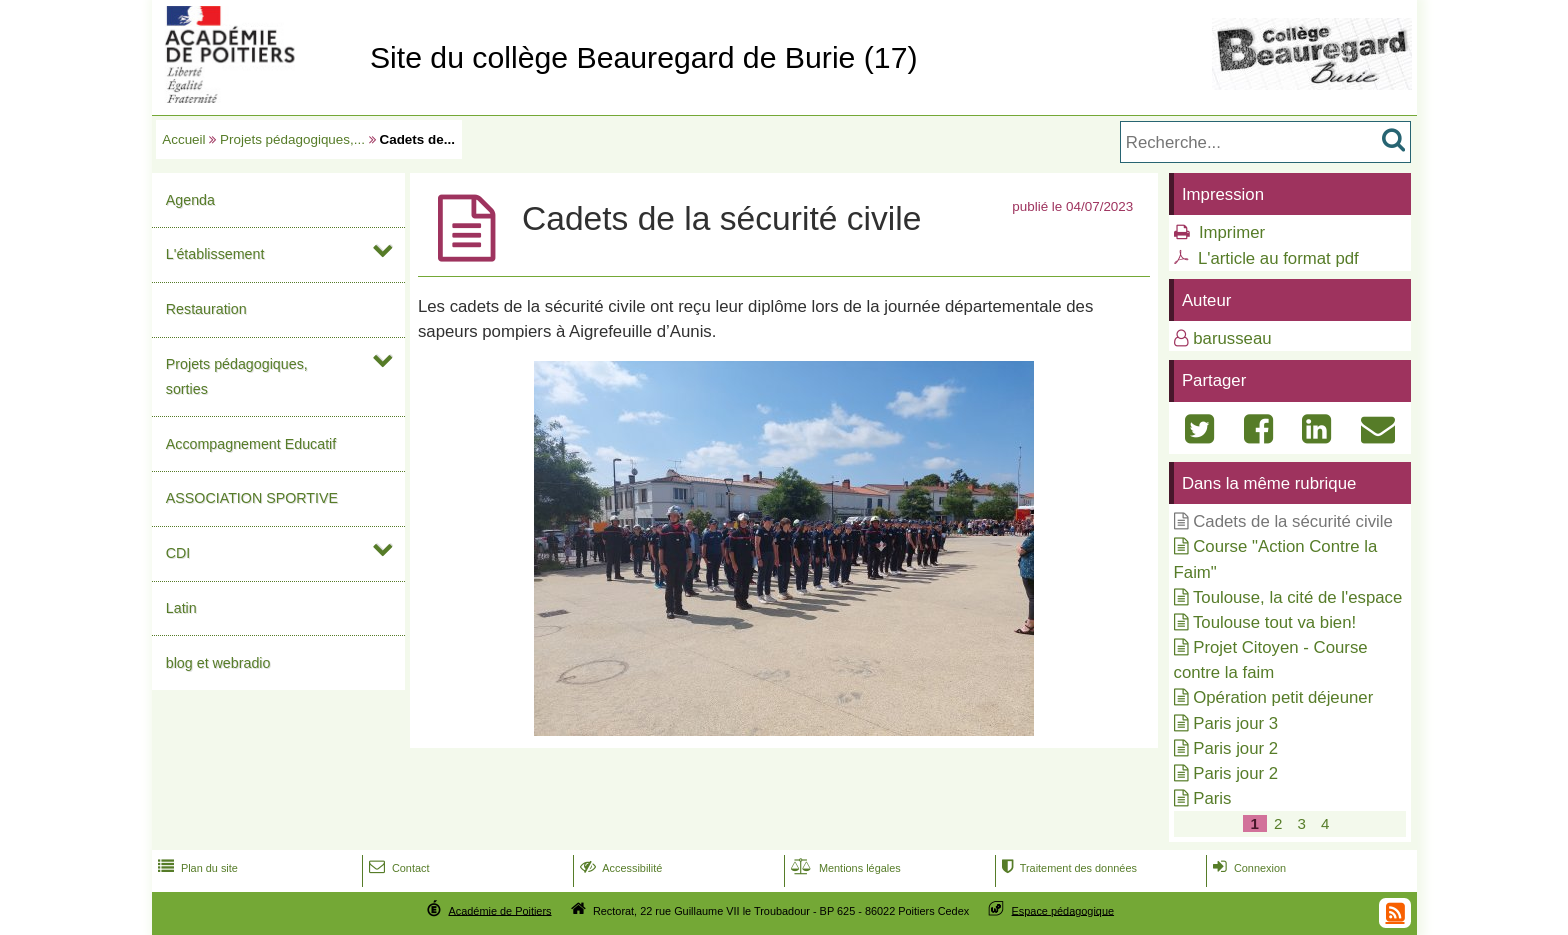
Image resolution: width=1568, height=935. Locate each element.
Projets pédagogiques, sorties (237, 376)
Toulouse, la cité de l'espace (1297, 597)
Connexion (1247, 868)
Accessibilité (619, 868)
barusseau (1232, 338)
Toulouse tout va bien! (1274, 622)
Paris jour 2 (1235, 748)
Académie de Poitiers (499, 910)
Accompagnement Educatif (251, 444)
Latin (181, 608)
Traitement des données (1067, 868)
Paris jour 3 (1235, 723)
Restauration (206, 309)
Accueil (183, 139)
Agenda (190, 200)
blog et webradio (218, 663)
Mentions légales (844, 868)
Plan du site (196, 868)
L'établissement (215, 254)
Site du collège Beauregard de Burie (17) (644, 57)
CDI (178, 553)
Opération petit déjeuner (1283, 697)
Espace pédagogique (1063, 910)
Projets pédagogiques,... (292, 139)
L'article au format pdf (1278, 258)
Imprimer (1232, 232)
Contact (397, 868)
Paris (1212, 798)
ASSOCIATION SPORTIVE (252, 498)
